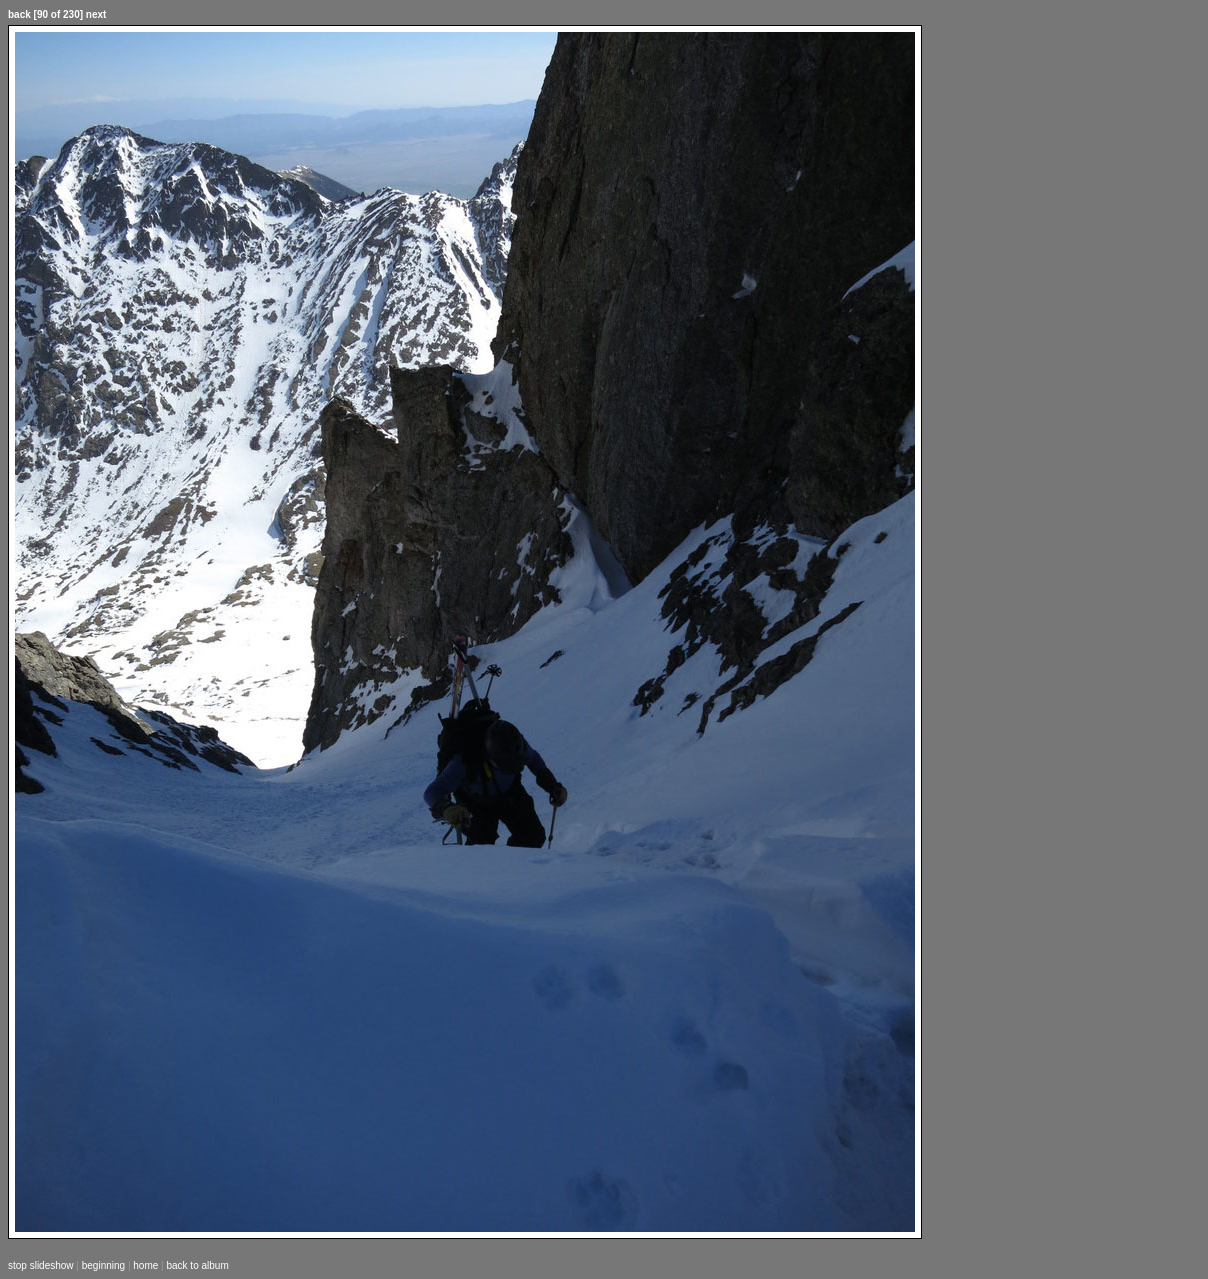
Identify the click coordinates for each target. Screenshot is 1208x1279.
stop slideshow (41, 1265)
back (19, 14)
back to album (197, 1265)
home (145, 1265)
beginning (103, 1265)
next (96, 14)
